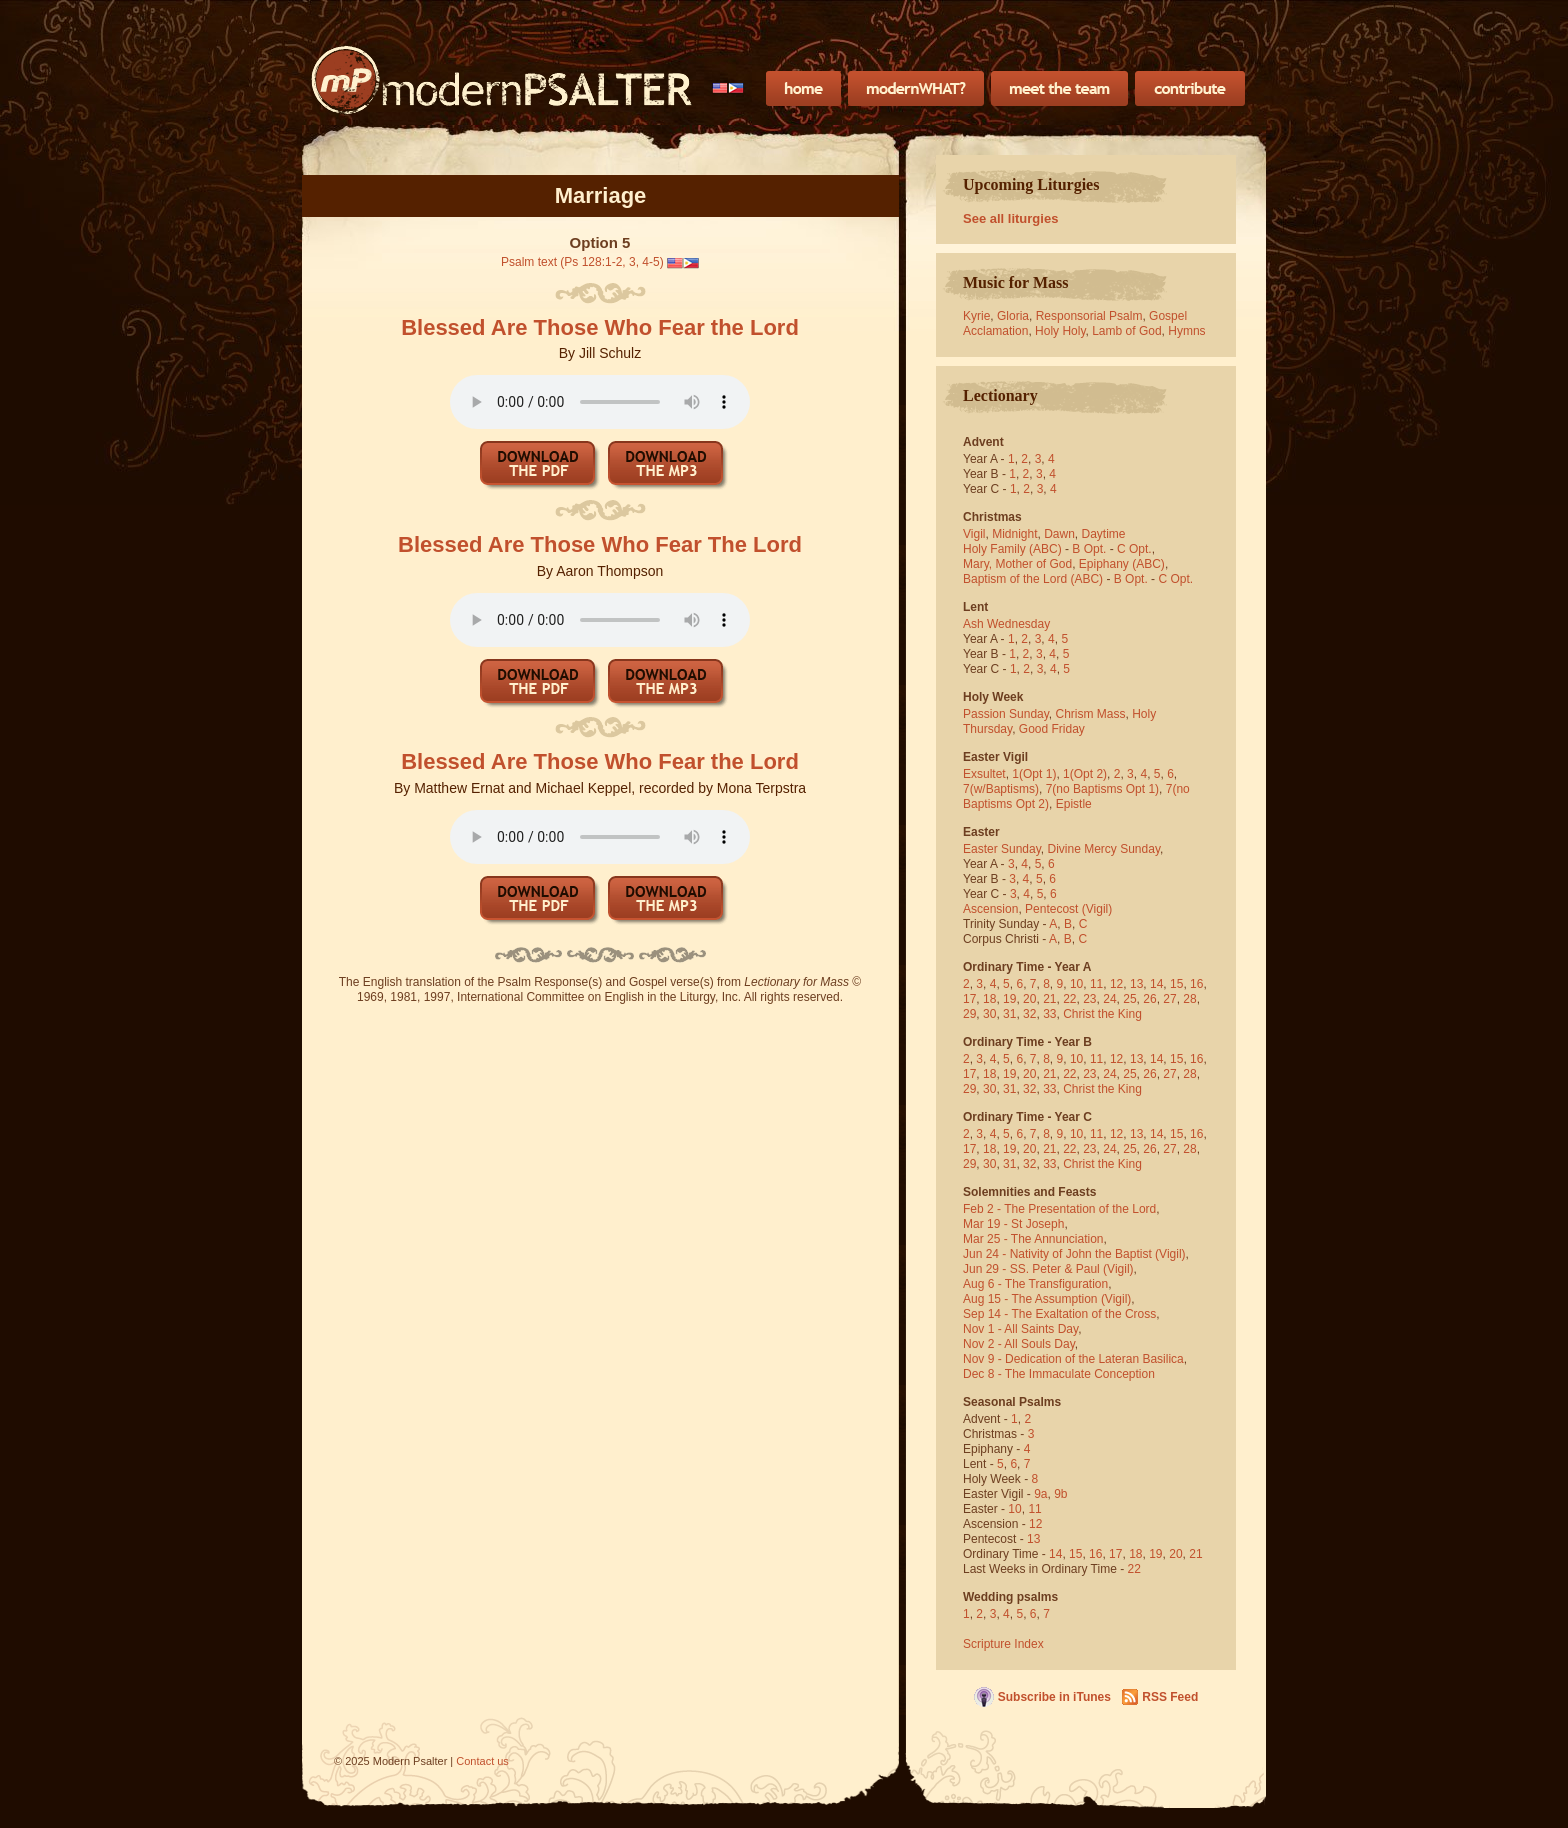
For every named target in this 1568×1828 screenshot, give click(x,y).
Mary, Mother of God (1017, 564)
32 (1029, 1014)
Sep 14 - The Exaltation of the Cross (1059, 1314)
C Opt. (1134, 549)
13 (1136, 984)
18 (989, 999)
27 (1169, 999)
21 (1049, 999)
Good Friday (1052, 729)
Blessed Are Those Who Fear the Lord (600, 327)
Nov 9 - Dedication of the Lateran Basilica (1073, 1359)
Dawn (1059, 534)
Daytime (1104, 534)
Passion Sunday (1006, 714)
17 (969, 999)
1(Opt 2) (1085, 774)
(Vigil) (1097, 909)
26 (1149, 999)
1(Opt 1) (1034, 774)
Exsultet (984, 774)
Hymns (1186, 331)
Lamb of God (1126, 331)
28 (1189, 999)
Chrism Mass (1091, 714)
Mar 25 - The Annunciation (1033, 1239)
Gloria (1013, 316)
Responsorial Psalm (1089, 316)
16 (1196, 984)
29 (969, 1014)
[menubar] (728, 88)
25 (1129, 999)
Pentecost (1051, 909)
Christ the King (1102, 1014)
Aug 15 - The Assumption (1030, 1299)
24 (1109, 999)
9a (1040, 1494)
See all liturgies (1010, 218)
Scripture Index (1003, 1644)
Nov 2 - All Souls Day (1019, 1344)
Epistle (1074, 804)
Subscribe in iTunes (1054, 1697)
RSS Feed (1170, 1697)
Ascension (990, 909)
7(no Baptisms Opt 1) (1102, 789)
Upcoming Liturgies (1031, 184)
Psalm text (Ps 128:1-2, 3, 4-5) (582, 262)
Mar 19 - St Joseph (1013, 1224)
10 (1076, 984)
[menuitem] (728, 88)
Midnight (1014, 534)
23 (1089, 999)
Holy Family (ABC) (1012, 549)
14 (1156, 984)
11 (1096, 984)
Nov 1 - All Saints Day (1020, 1329)
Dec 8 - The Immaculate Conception (1059, 1374)
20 (1029, 999)
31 (1009, 1014)
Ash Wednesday (1006, 624)
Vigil (974, 534)
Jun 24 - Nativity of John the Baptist (1057, 1254)
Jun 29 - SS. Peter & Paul (1031, 1269)
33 (1049, 1014)
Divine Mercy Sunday (1104, 849)
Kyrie (976, 316)
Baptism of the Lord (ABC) (1033, 579)
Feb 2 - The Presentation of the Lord (1059, 1209)
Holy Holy (1060, 331)
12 (1116, 984)
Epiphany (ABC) (1122, 564)
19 (1009, 999)
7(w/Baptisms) (1001, 789)
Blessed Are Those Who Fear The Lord (600, 544)
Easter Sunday (1002, 849)
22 (1069, 999)
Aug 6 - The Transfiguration (1035, 1284)
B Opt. (1089, 549)
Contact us (482, 1761)
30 (989, 1014)
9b (1060, 1494)
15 (1176, 984)
